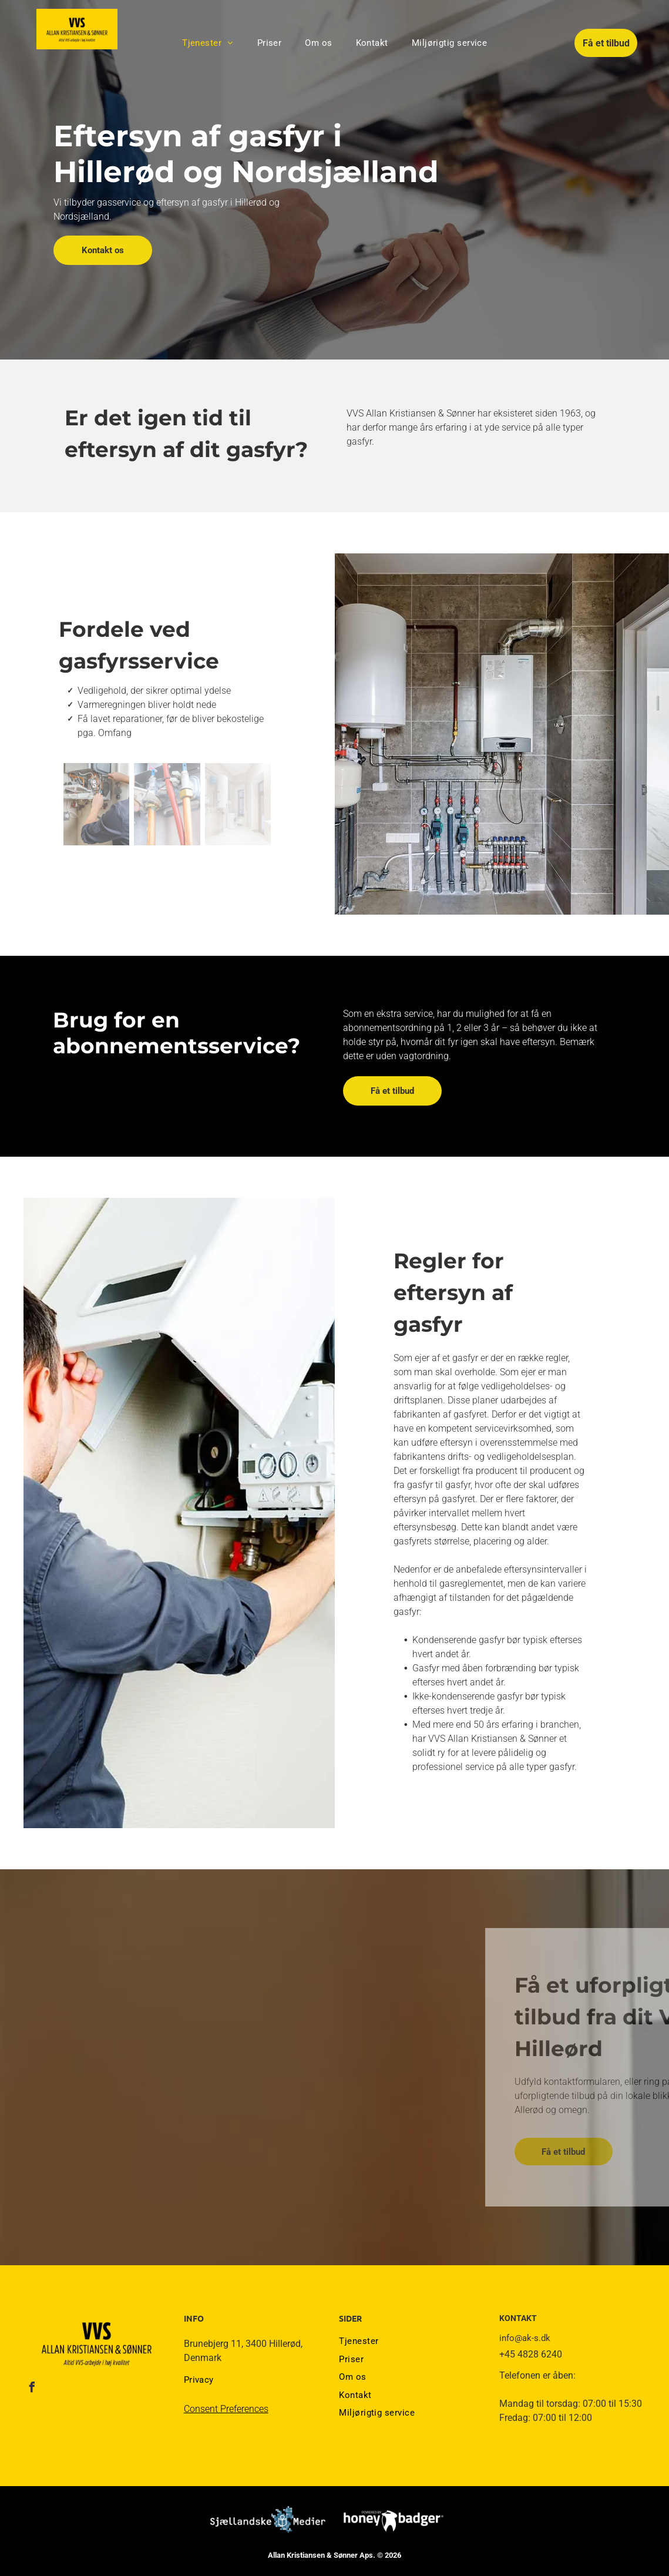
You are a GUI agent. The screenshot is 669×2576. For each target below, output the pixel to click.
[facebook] (31, 2389)
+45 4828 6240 (530, 2354)
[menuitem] (208, 43)
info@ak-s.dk (524, 2338)
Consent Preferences (226, 2408)
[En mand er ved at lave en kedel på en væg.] (96, 804)
